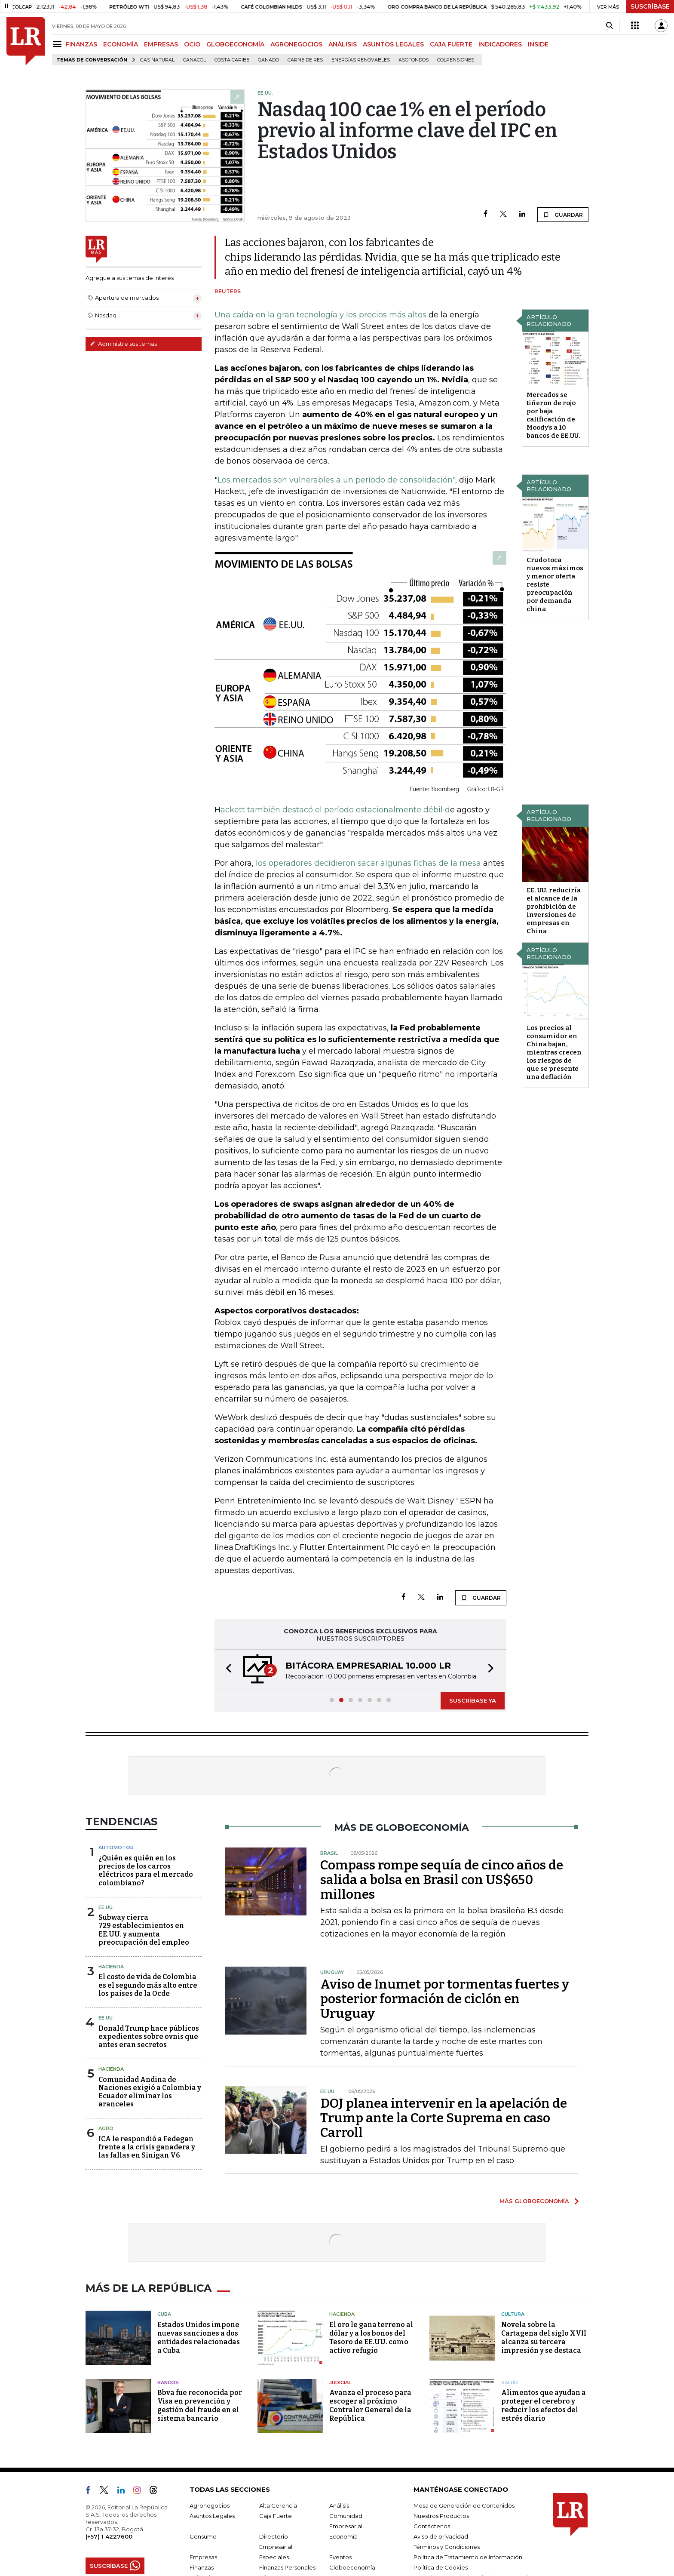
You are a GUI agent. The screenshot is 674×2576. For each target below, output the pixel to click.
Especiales (274, 2557)
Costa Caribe (231, 60)
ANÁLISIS (342, 44)
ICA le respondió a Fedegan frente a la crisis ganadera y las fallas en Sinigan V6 (146, 2147)
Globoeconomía (352, 2567)
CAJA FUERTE (451, 44)
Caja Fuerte (275, 2515)
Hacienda (111, 1967)
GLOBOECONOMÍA (235, 44)
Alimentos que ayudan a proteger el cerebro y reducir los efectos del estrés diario (543, 2405)
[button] (226, 1670)
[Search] (609, 26)
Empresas (203, 2557)
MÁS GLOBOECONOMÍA (534, 2201)
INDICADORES (500, 44)
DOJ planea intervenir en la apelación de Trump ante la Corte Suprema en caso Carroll (443, 2118)
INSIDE (538, 44)
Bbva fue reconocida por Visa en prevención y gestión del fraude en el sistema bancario (199, 2405)
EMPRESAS (161, 44)
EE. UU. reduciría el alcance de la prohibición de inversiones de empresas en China (554, 910)
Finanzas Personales (287, 2567)
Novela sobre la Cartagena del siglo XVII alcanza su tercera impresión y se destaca (543, 2338)
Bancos (168, 2382)
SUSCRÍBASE (650, 6)
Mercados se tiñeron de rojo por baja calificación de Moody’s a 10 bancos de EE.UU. (553, 415)
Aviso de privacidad (441, 2536)
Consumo (203, 2536)
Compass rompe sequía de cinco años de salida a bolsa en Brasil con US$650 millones (441, 1879)
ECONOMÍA (120, 44)
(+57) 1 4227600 (109, 2536)
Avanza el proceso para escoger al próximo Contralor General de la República (370, 2405)
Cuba (164, 2314)
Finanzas (202, 2567)
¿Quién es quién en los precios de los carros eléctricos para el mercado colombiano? (145, 1870)
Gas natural (157, 60)
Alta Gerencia (278, 2505)
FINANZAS (81, 44)
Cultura (512, 2314)
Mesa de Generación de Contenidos (464, 2505)
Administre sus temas (123, 343)
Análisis (339, 2505)
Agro (105, 2128)
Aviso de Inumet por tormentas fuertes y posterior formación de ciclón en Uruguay (444, 1999)
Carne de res (305, 60)
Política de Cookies (441, 2567)
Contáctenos (432, 2526)
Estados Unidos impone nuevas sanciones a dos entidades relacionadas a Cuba (198, 2338)
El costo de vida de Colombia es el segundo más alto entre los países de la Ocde (147, 1985)
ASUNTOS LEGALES (393, 44)
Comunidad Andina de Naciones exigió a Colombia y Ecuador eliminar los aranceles (149, 2092)
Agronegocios (210, 2505)
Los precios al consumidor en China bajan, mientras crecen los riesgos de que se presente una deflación (554, 1052)
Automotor (116, 1847)
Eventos (340, 2557)
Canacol (194, 60)
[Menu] (58, 44)
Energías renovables (360, 60)
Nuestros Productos (441, 2515)
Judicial (340, 2382)
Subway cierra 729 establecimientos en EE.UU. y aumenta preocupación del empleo (143, 1929)
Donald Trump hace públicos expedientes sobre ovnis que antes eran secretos (148, 2036)
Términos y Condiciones (447, 2546)
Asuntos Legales (212, 2515)
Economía (343, 2536)
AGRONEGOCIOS (296, 44)
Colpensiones (455, 60)
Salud (509, 2382)
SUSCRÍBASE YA (472, 1700)
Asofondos (413, 60)
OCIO (192, 44)
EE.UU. (106, 1907)
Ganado (268, 60)
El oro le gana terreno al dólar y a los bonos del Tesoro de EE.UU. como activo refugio (371, 2338)
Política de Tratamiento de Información (468, 2557)
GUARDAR (563, 214)
